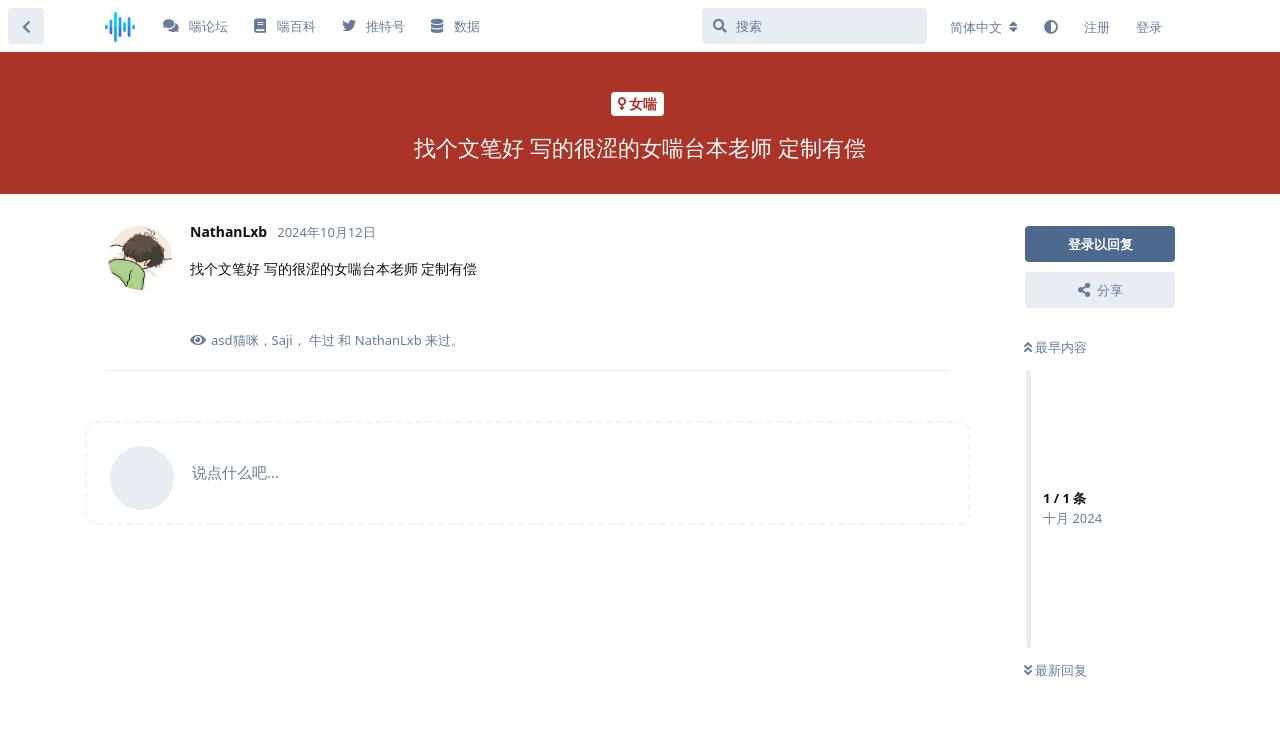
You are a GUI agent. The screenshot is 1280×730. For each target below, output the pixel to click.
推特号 (373, 26)
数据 (455, 26)
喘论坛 (195, 26)
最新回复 (1055, 670)
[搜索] (814, 26)
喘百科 (284, 26)
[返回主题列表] (26, 26)
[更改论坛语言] (984, 27)
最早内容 (1055, 347)
